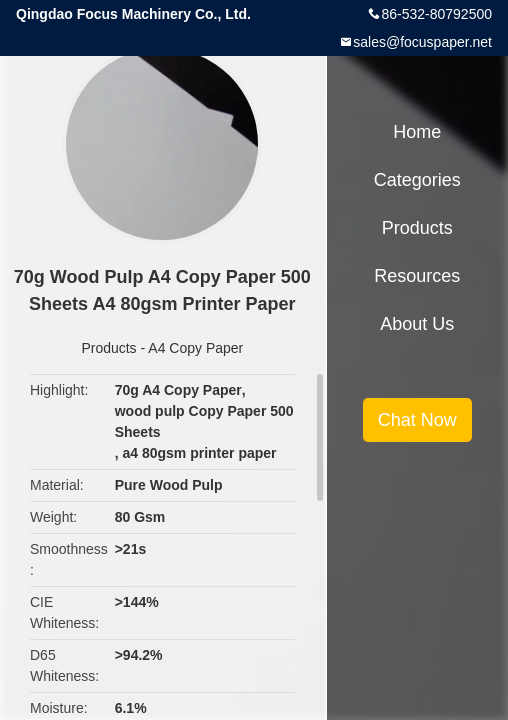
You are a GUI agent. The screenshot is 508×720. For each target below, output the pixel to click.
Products (108, 348)
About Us (417, 324)
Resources (417, 276)
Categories (417, 180)
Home (417, 132)
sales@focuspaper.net (422, 42)
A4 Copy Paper (195, 348)
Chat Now (417, 420)
